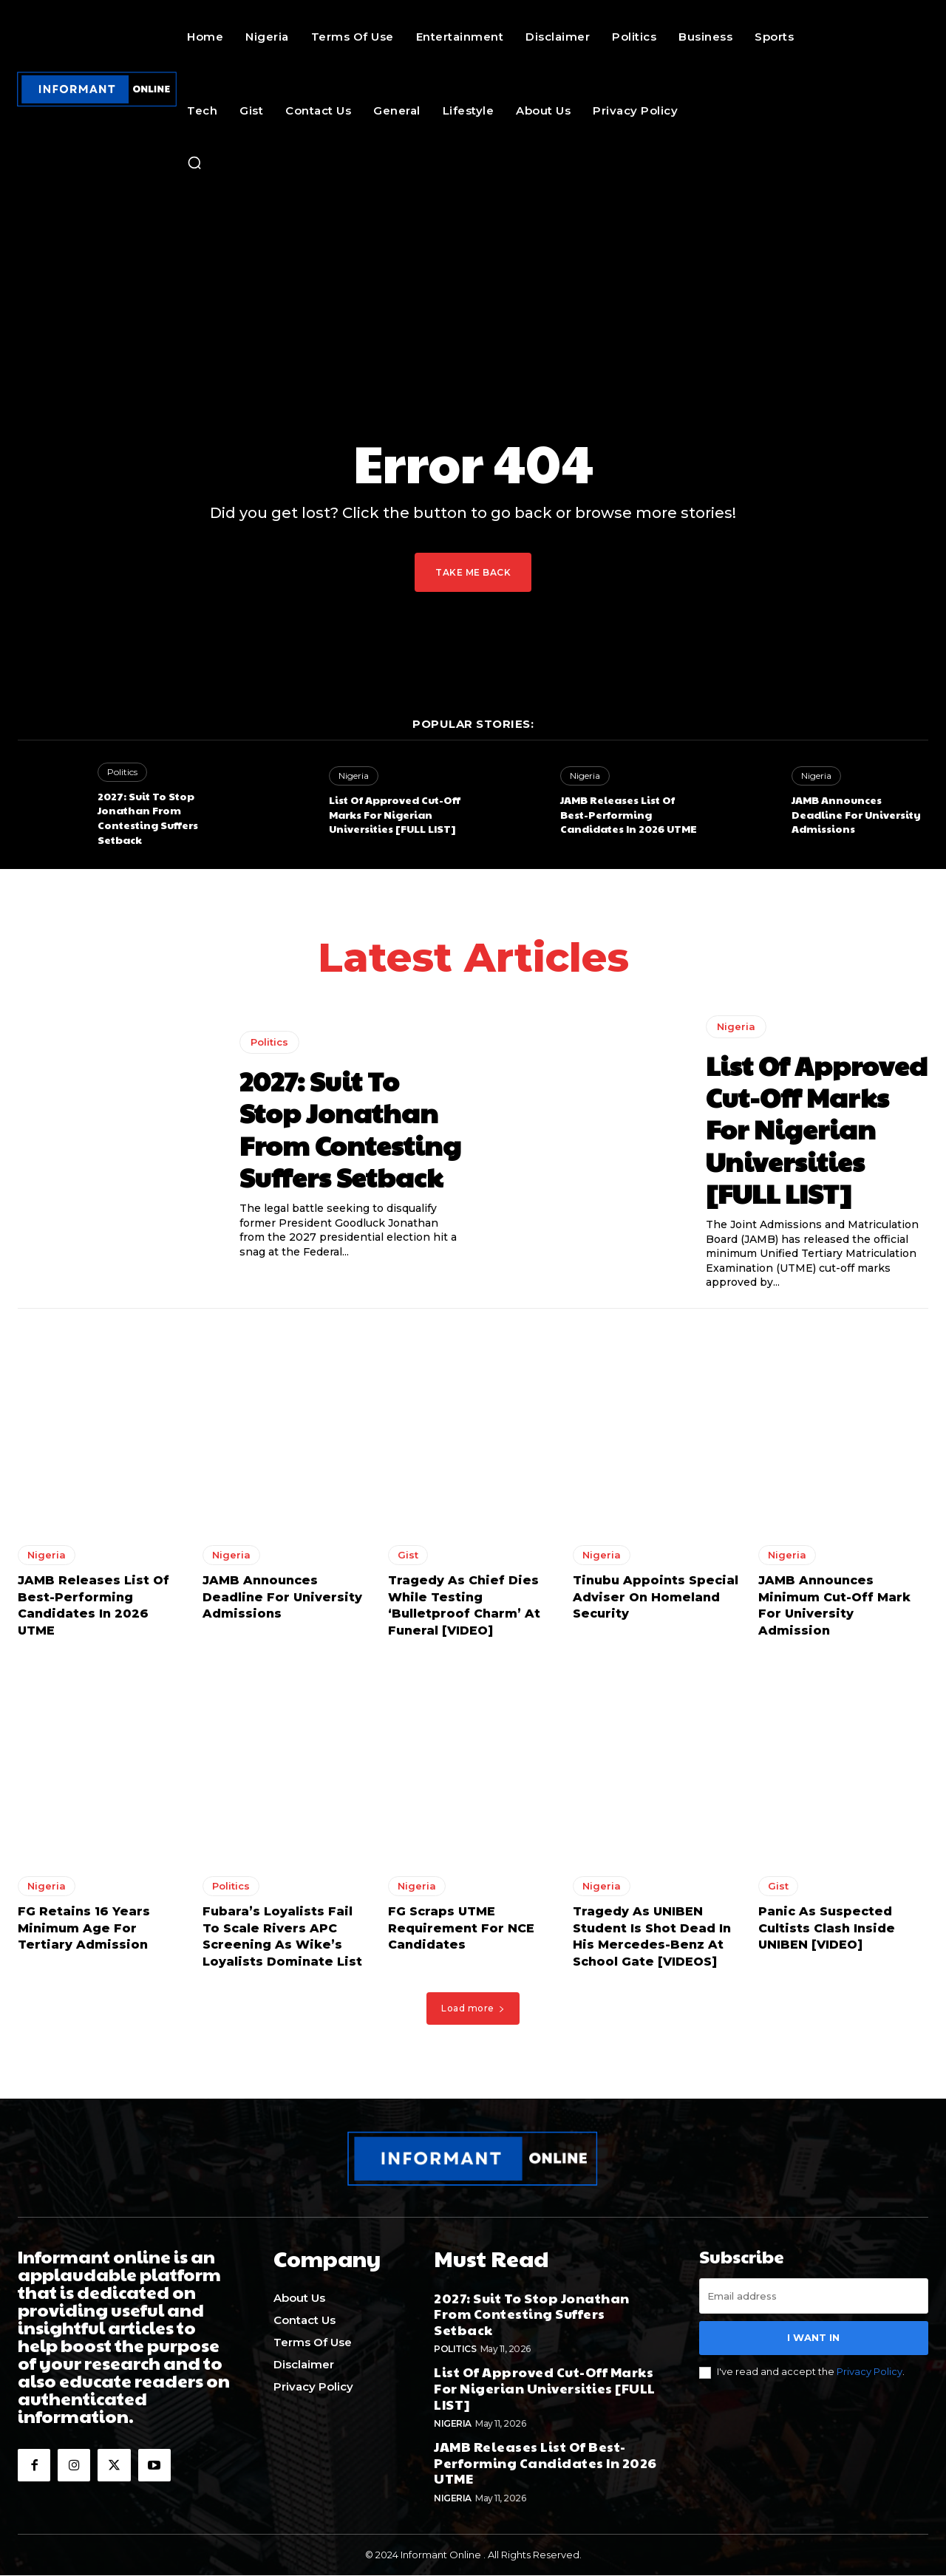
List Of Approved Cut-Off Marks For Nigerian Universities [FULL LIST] (394, 814)
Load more (473, 2012)
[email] (813, 2300)
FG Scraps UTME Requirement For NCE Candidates (461, 1933)
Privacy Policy (869, 2376)
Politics (122, 771)
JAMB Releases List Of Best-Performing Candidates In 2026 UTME (628, 814)
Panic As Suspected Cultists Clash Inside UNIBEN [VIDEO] (826, 1933)
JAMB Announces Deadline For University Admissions (856, 814)
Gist (408, 1560)
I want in (813, 2342)
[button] (194, 162)
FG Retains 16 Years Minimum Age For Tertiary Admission (84, 1933)
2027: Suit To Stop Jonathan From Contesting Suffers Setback (148, 817)
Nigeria (353, 775)
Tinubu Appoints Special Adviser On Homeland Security (655, 1602)
